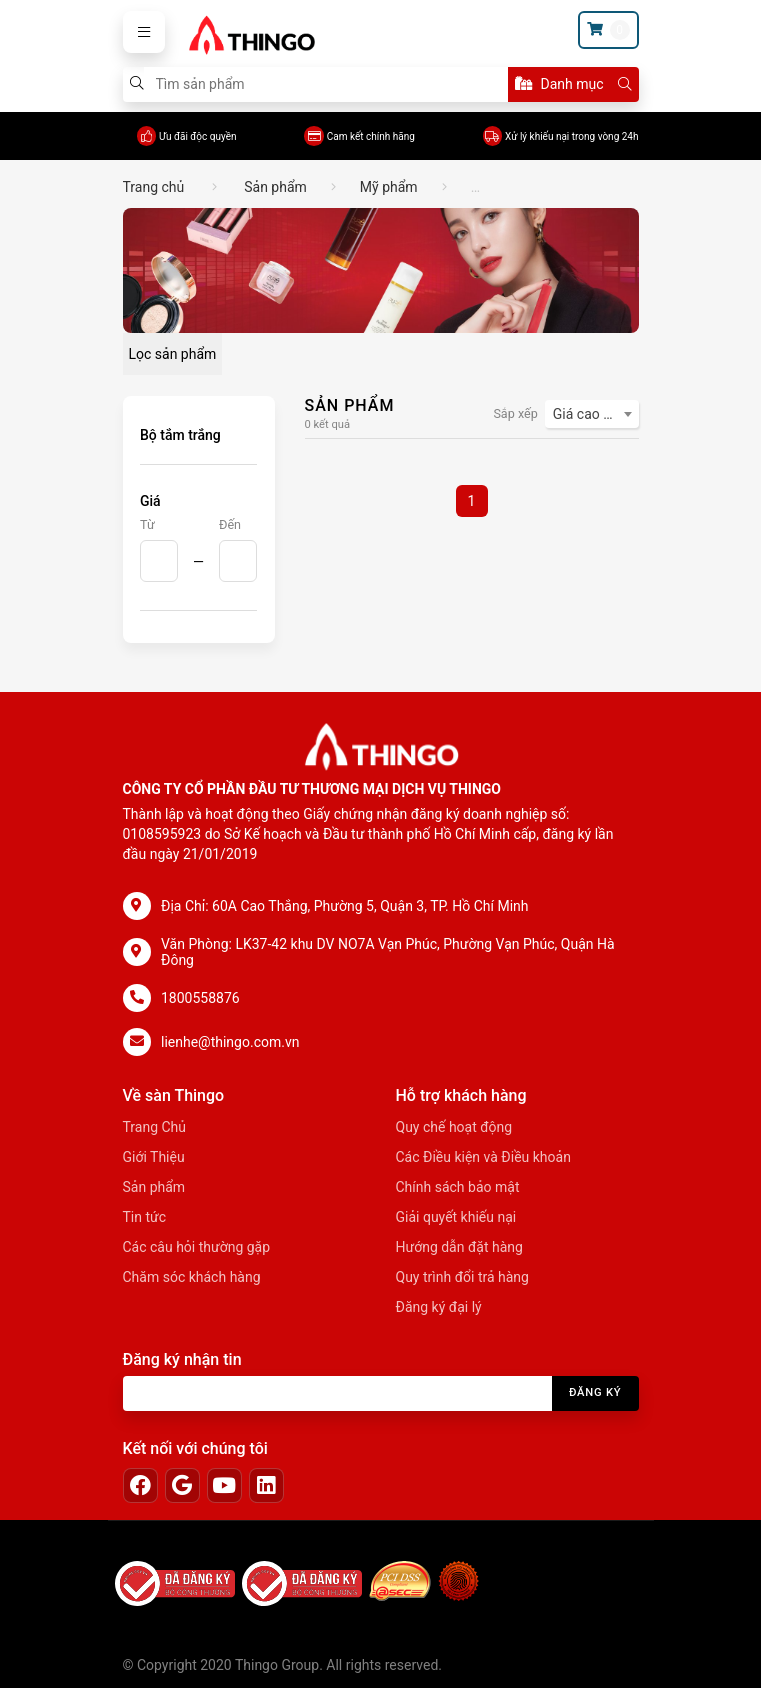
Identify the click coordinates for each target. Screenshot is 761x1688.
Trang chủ (154, 187)
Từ (147, 524)
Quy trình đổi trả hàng (462, 1277)
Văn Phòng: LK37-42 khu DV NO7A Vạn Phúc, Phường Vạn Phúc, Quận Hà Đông (388, 952)
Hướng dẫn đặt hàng (459, 1247)
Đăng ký (595, 1392)
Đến (230, 524)
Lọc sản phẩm (173, 354)
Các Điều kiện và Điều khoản (483, 1157)
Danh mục (559, 84)
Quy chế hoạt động (454, 1127)
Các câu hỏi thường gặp (197, 1247)
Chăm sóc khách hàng (192, 1277)
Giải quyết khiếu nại (456, 1217)
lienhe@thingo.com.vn (230, 1042)
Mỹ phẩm (389, 187)
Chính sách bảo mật (458, 1187)
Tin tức (145, 1217)
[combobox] (592, 414)
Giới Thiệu (154, 1157)
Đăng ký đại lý (439, 1307)
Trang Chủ (155, 1127)
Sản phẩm (275, 187)
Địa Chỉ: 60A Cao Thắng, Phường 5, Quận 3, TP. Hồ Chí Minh (345, 906)
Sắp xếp (515, 413)
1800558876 (200, 998)
